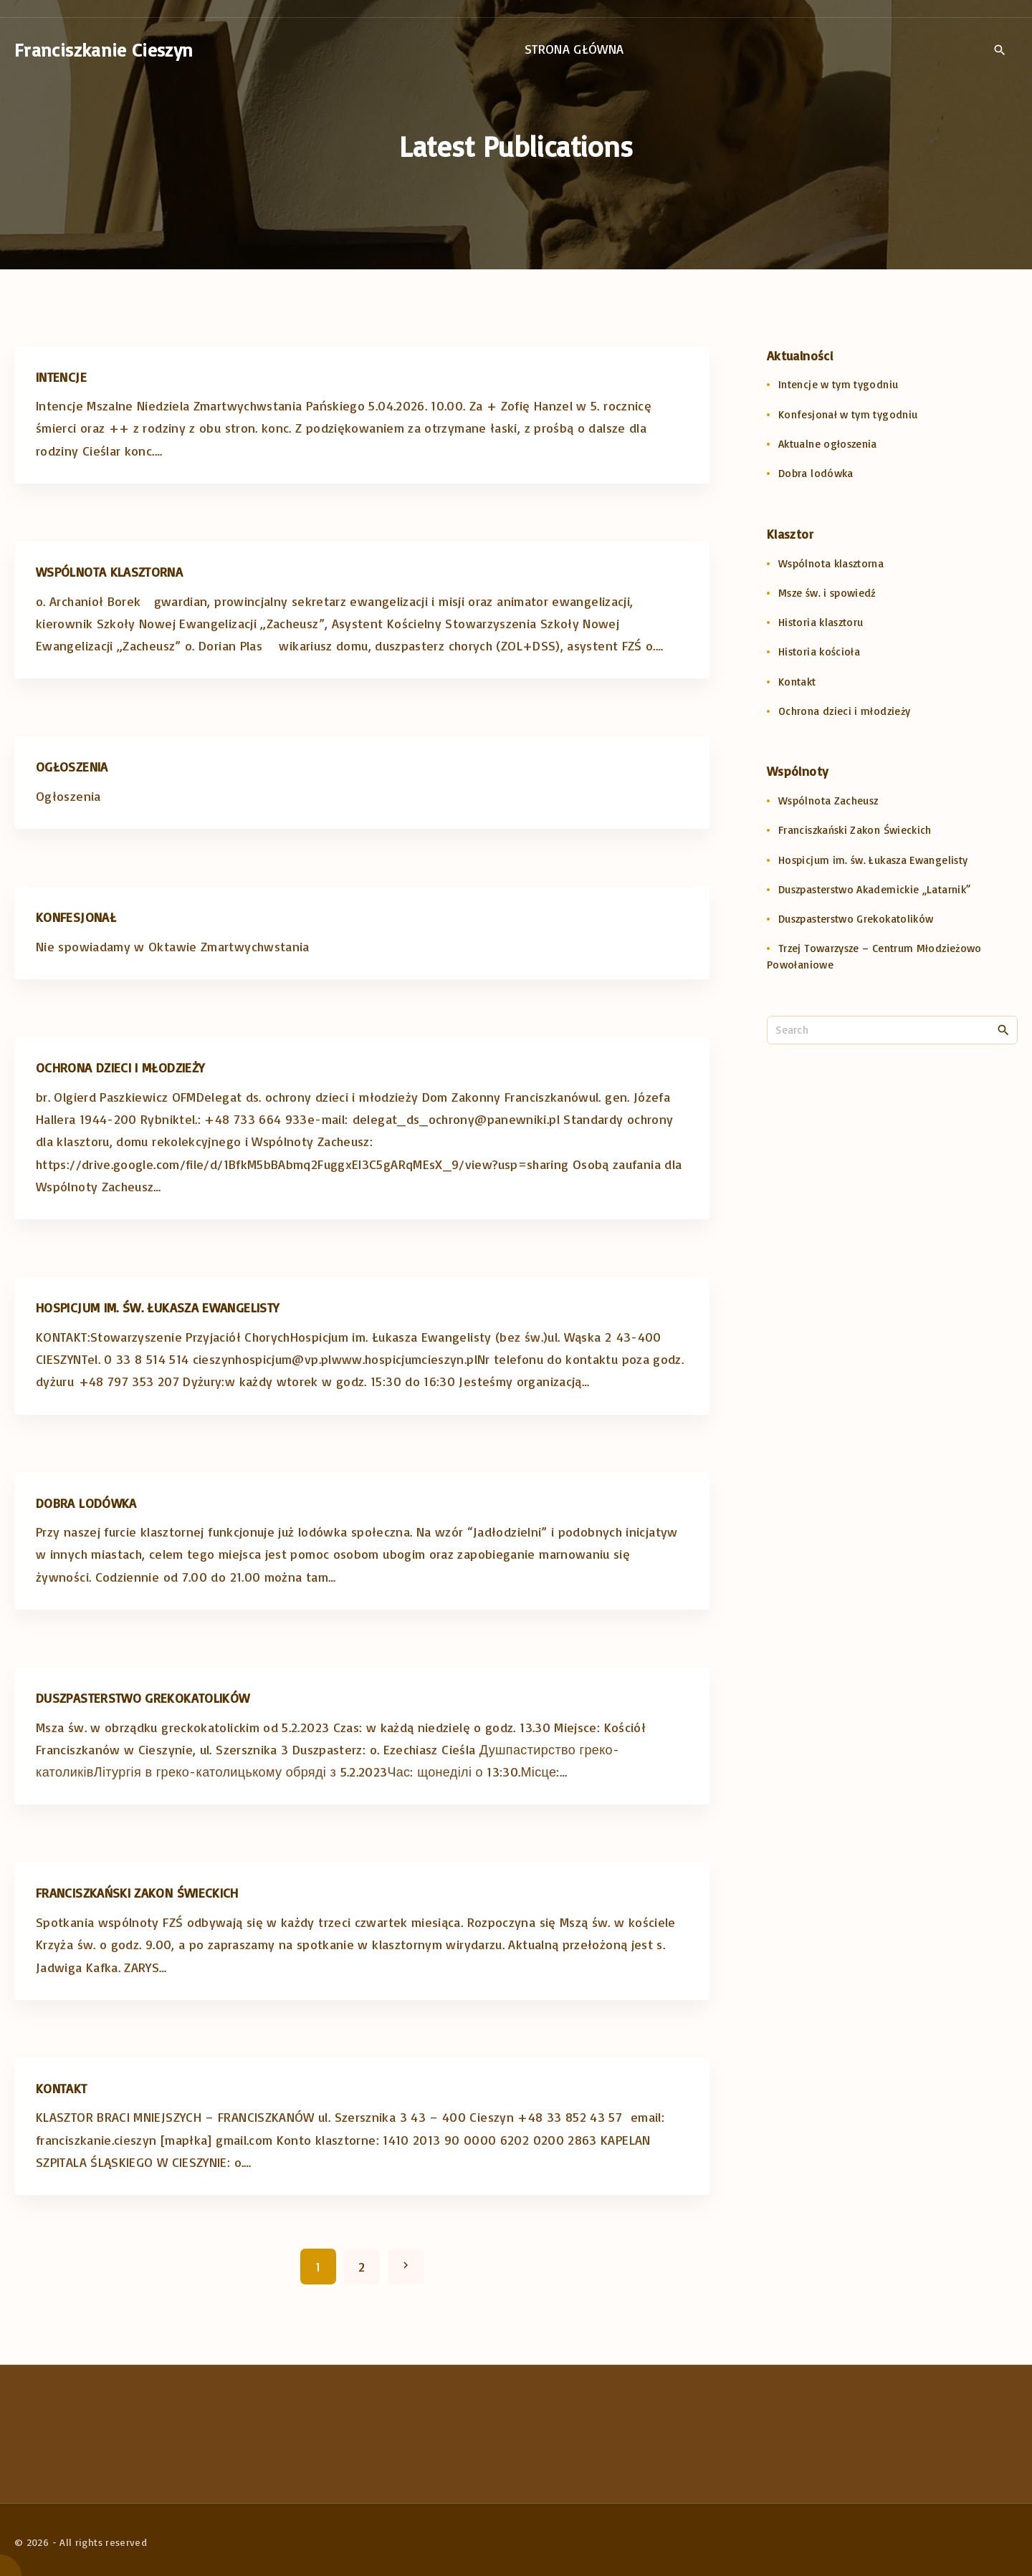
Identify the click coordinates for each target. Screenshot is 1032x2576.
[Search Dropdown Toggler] (999, 50)
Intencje (61, 377)
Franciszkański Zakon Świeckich (137, 1892)
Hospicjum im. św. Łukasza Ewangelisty (157, 1307)
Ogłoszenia (72, 766)
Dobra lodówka (86, 1503)
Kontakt (61, 2088)
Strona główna (574, 49)
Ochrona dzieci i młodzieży (120, 1067)
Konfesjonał (76, 917)
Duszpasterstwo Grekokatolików (142, 1698)
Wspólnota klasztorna (109, 572)
